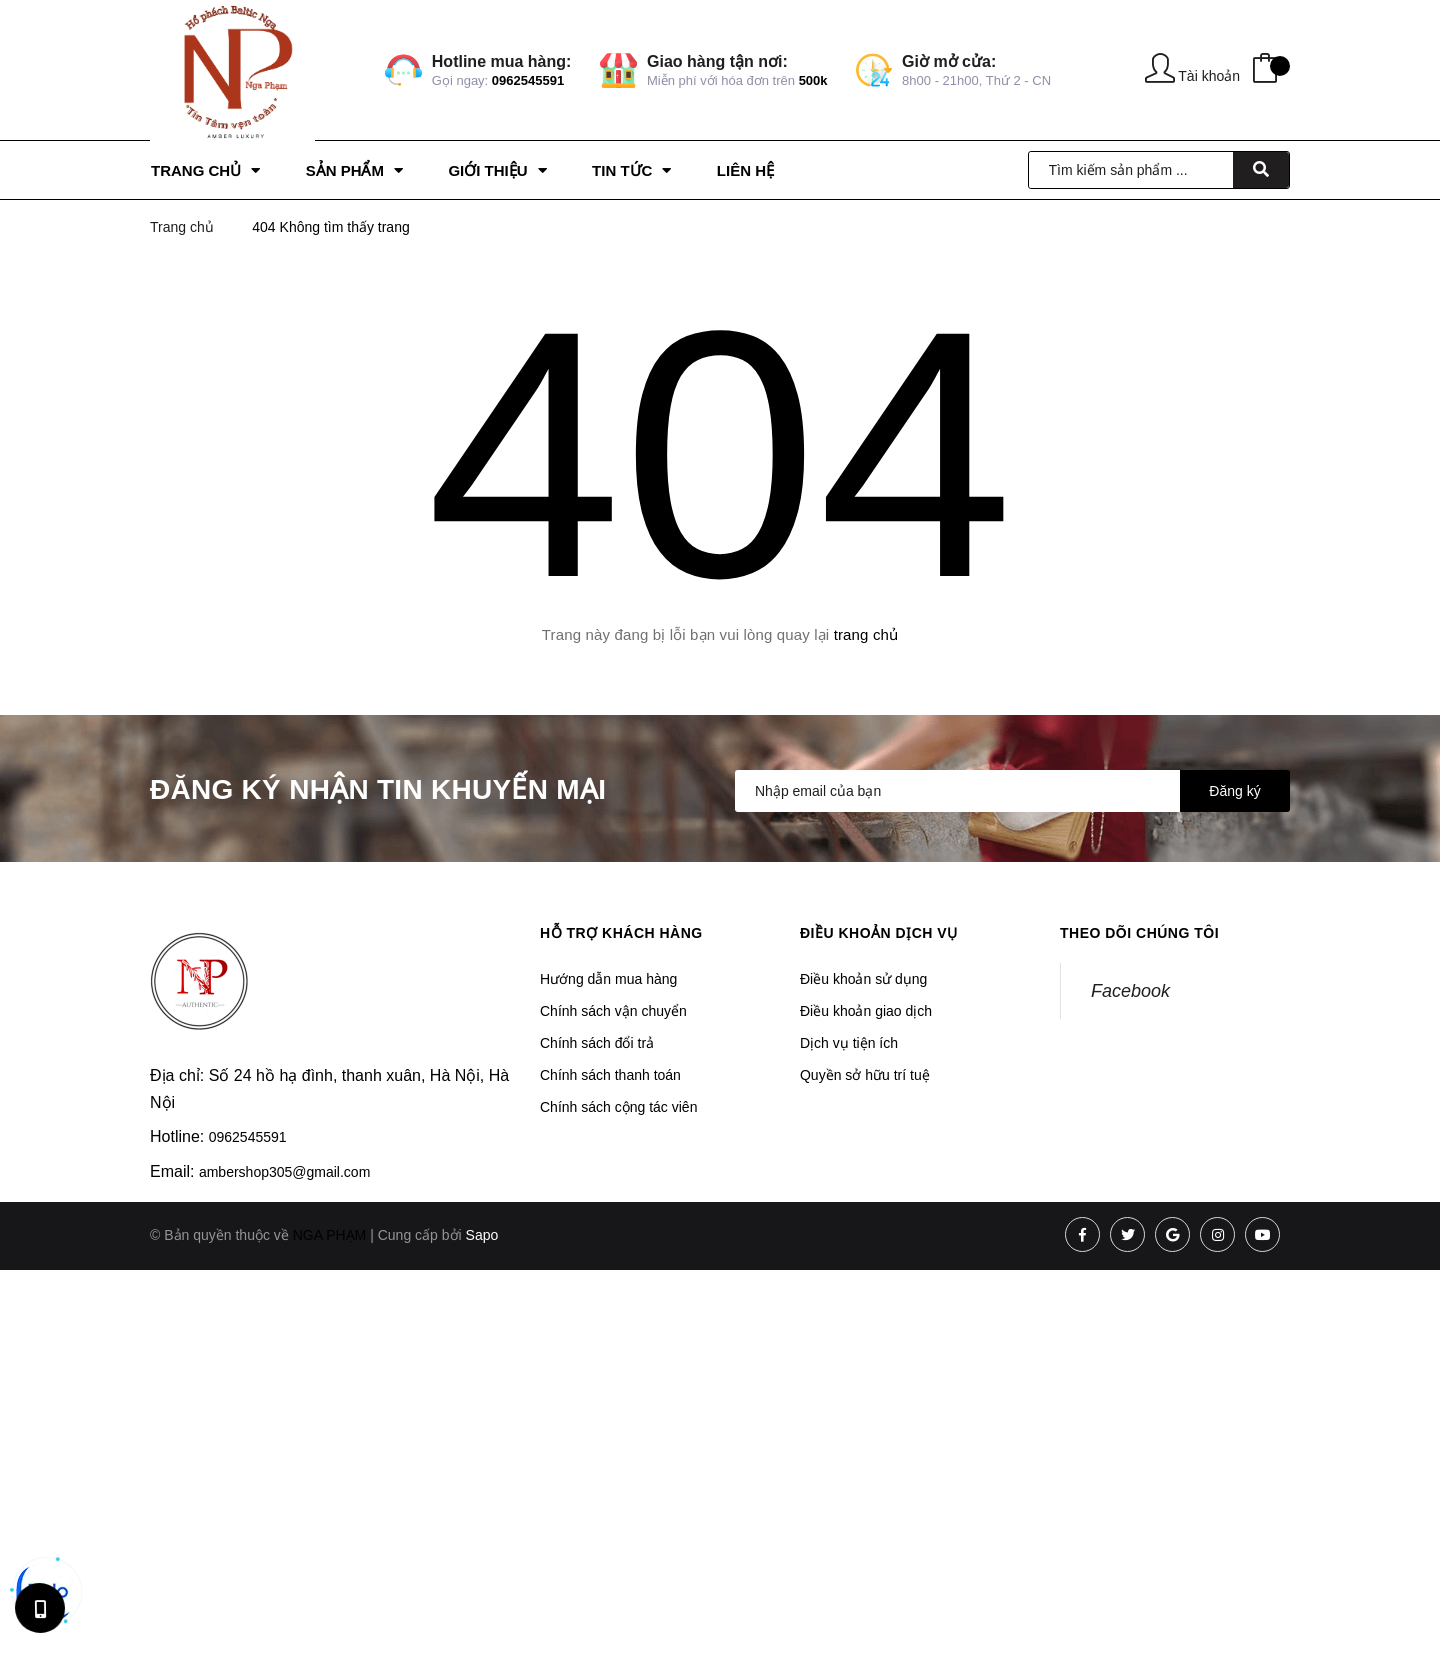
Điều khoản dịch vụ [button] (879, 933)
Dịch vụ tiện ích (849, 1043)
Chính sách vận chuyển (613, 1011)
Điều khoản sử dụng (863, 979)
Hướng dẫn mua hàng (608, 979)
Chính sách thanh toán (610, 1075)
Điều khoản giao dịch (866, 1011)
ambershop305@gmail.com (284, 1172)
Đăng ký (1234, 791)
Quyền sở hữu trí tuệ (865, 1075)
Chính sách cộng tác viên (618, 1107)
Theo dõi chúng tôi (1139, 933)
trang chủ (866, 634)
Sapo (482, 1235)
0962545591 (528, 80)
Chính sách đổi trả (597, 1043)
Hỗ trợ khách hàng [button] (621, 933)
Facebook (1130, 991)
